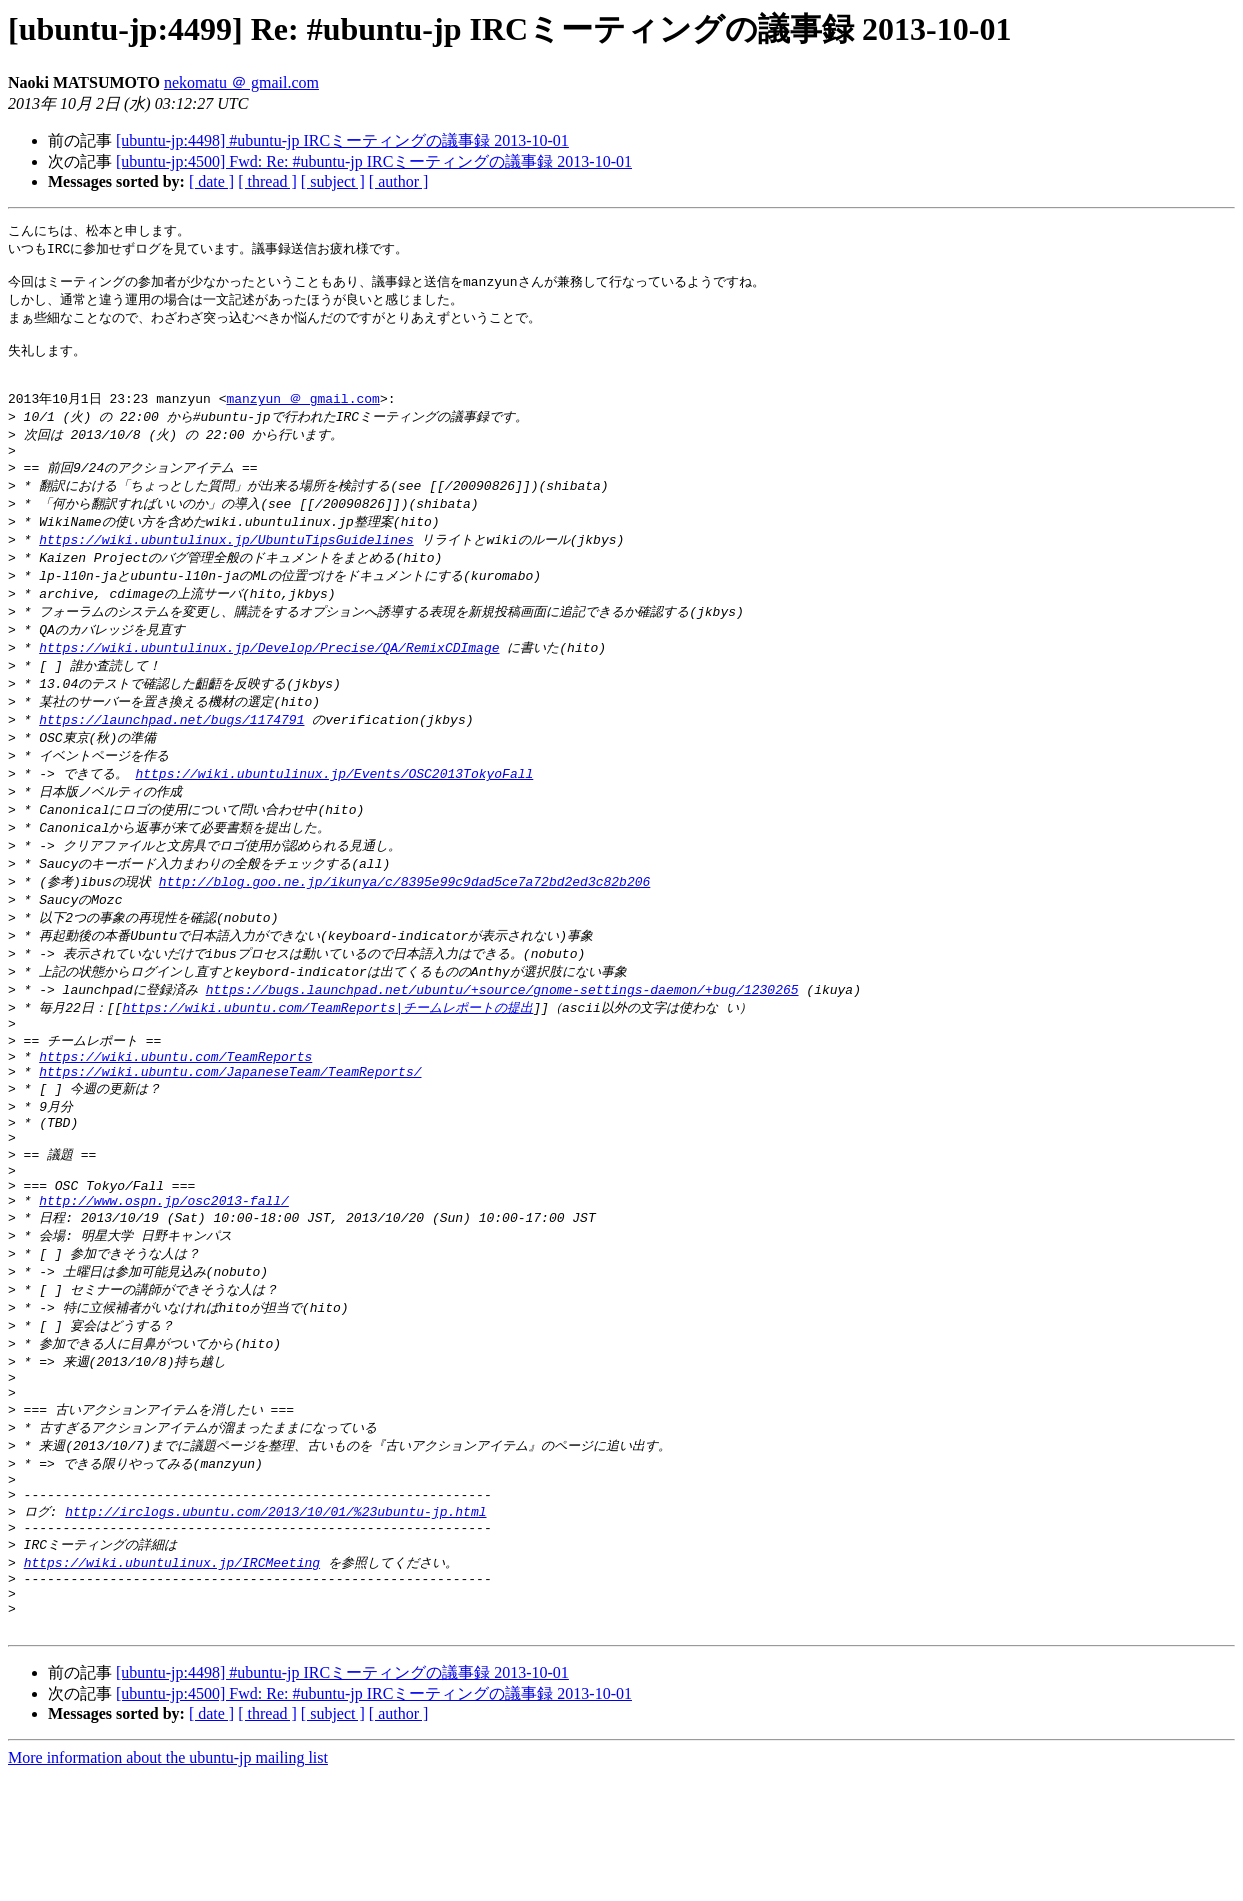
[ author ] (399, 181)
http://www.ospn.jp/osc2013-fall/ (164, 1283)
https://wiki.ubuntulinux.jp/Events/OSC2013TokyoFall (334, 815)
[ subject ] (333, 181)
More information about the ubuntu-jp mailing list (168, 1883)
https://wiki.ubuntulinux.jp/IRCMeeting (172, 1676)
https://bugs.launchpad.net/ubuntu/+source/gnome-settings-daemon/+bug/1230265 (502, 1043)
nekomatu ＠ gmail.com (241, 82)
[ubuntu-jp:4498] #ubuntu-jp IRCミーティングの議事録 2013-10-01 (342, 140)
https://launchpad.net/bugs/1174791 (171, 758)
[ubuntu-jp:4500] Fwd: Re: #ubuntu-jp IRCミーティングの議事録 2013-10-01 (374, 161)
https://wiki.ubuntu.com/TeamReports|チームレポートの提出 (327, 1062)
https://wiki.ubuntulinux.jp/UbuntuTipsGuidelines (226, 568)
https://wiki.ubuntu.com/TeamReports (175, 1118)
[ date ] (211, 181)
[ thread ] (267, 181)
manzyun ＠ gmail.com (302, 417)
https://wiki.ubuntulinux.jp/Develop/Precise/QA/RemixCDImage (269, 682)
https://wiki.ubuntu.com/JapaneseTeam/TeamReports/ (230, 1136)
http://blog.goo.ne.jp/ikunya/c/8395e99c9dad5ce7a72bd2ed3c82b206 (404, 929)
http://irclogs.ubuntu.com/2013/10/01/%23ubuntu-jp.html (275, 1620)
